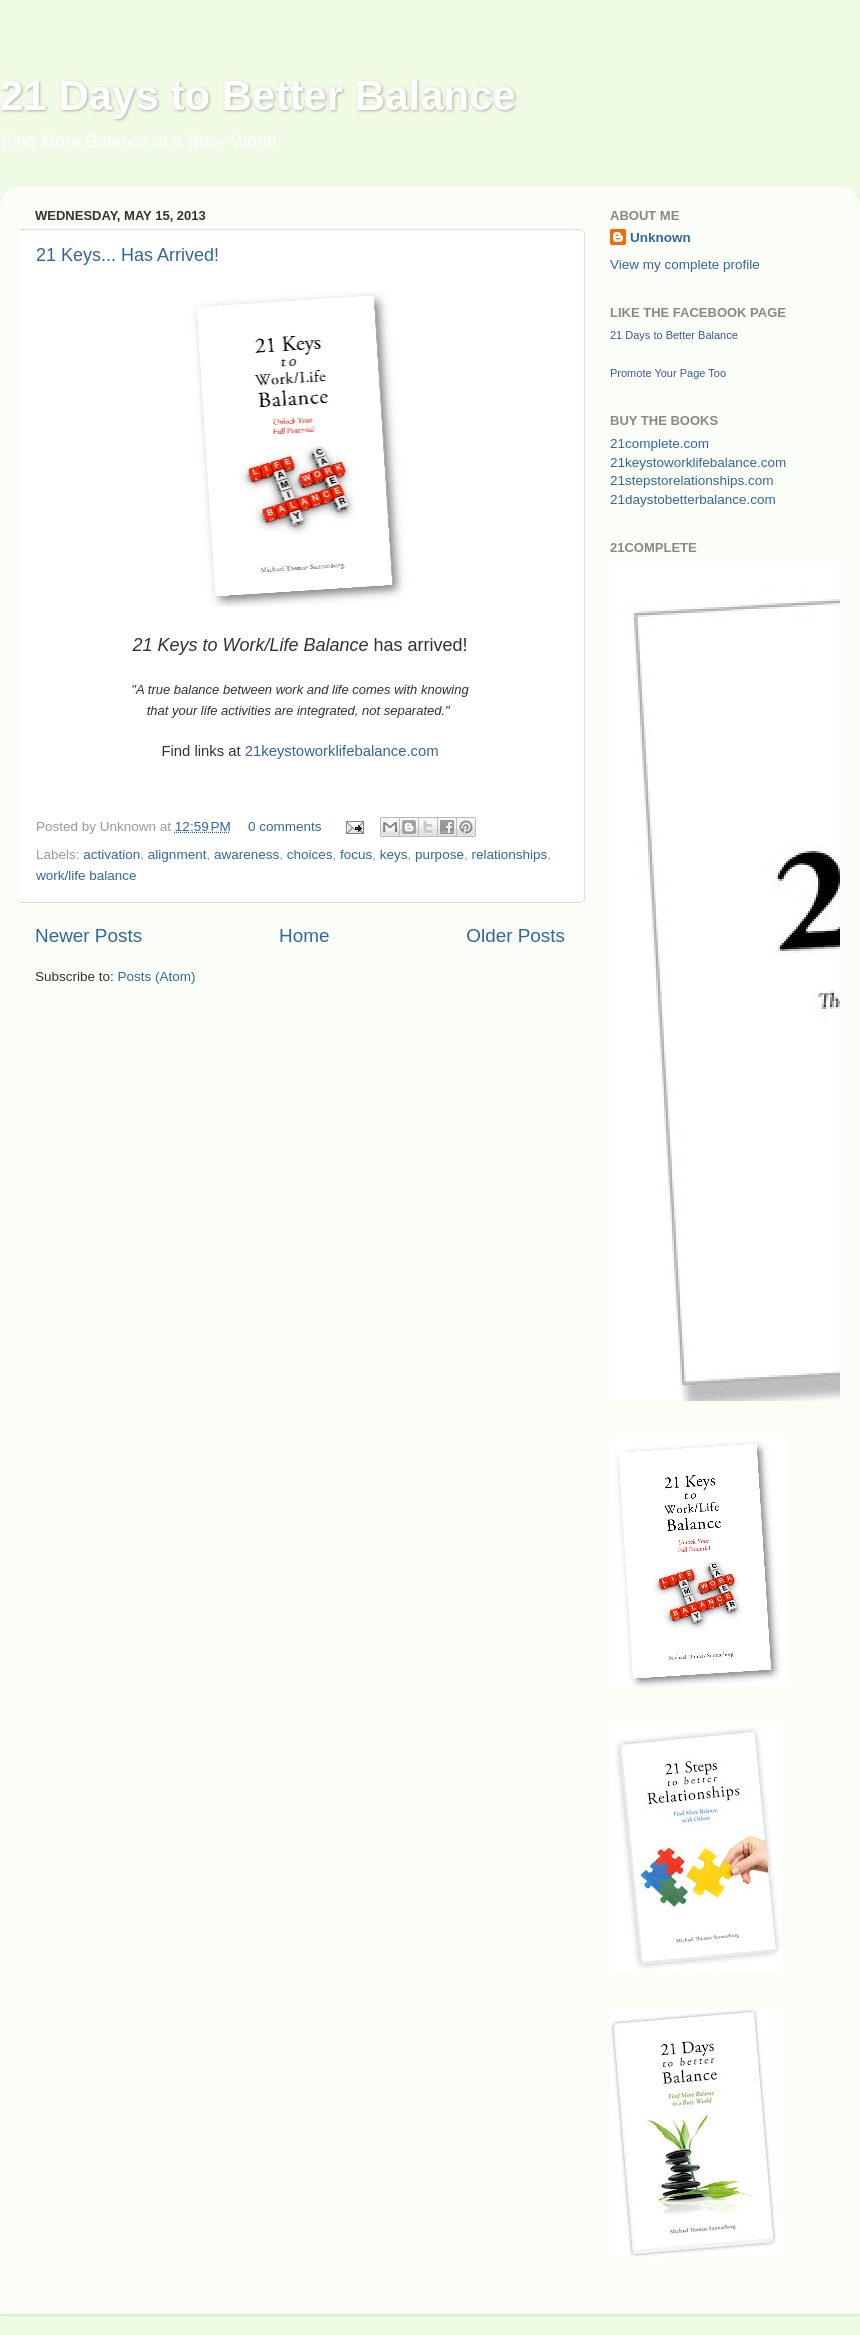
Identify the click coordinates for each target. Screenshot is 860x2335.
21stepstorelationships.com (692, 480)
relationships (509, 854)
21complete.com (659, 443)
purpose (439, 854)
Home (304, 935)
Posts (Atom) (157, 976)
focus (356, 854)
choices (310, 854)
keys (394, 854)
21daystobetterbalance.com (693, 499)
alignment (177, 854)
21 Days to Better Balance (258, 95)
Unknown (660, 237)
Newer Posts (88, 935)
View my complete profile (685, 264)
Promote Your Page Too (668, 373)
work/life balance (86, 875)
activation (111, 854)
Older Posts (515, 935)
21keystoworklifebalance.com (342, 751)
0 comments (285, 826)
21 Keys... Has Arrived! (127, 255)
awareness (246, 854)
